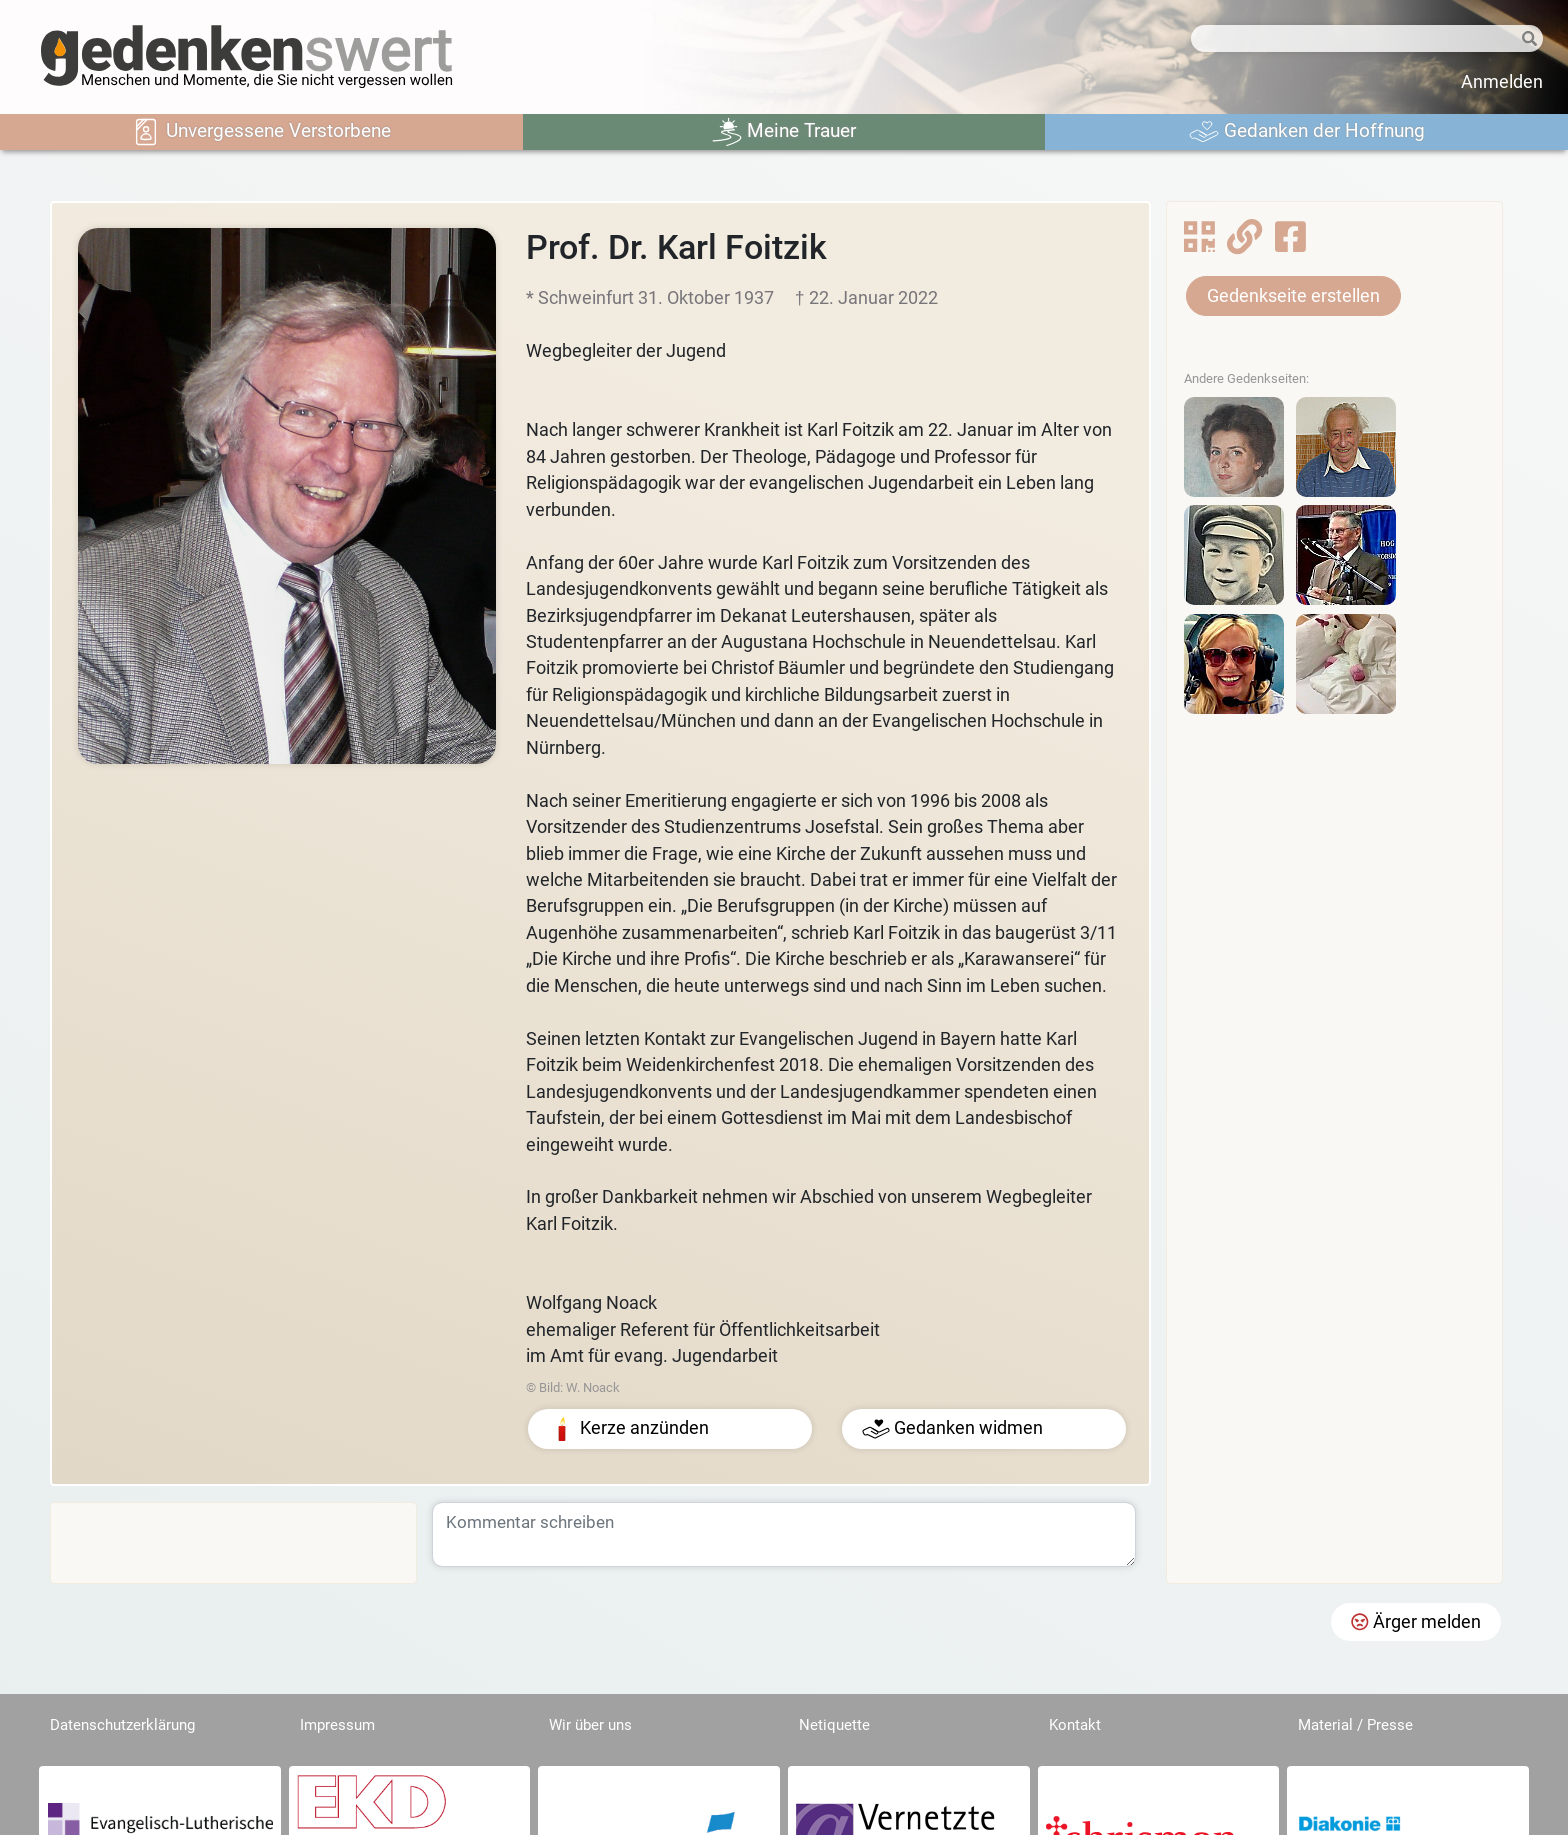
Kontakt (1075, 1725)
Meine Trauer (784, 132)
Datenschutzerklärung (122, 1725)
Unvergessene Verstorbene (261, 132)
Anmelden (1502, 82)
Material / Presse (1355, 1725)
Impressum (337, 1725)
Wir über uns (590, 1725)
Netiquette (834, 1725)
